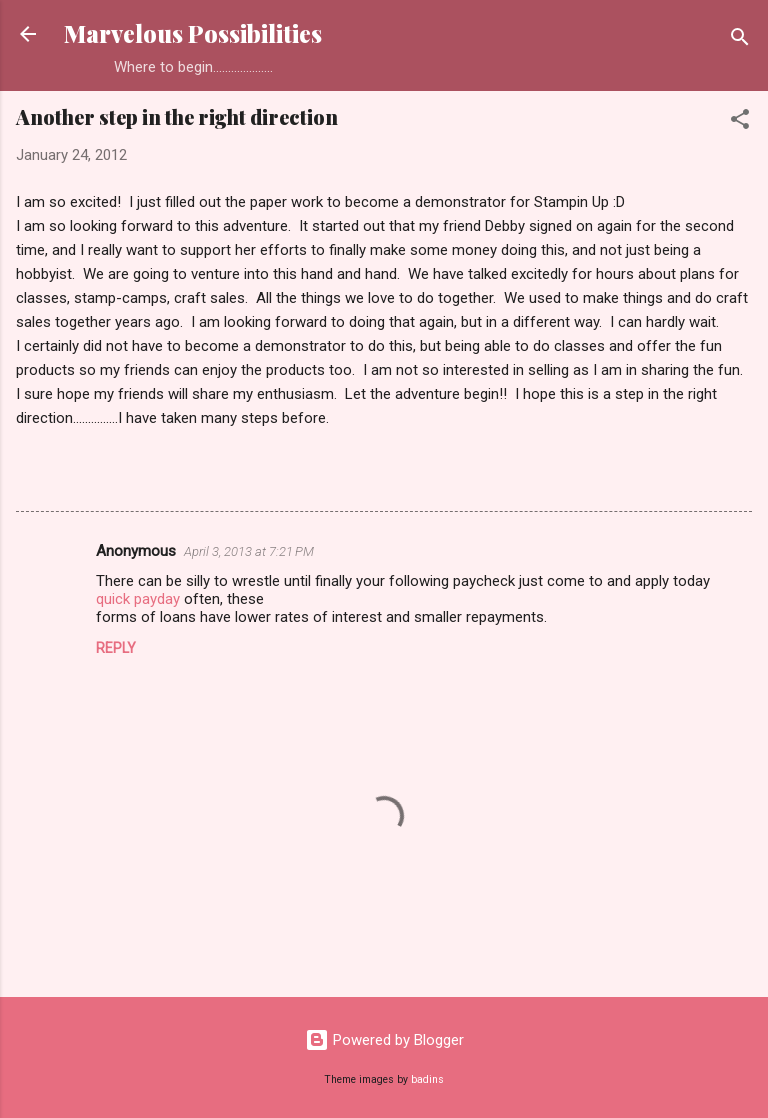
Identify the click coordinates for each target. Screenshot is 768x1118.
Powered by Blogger (384, 1040)
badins (427, 1079)
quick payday (138, 599)
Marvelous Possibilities (193, 33)
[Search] (740, 40)
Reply (116, 648)
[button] (740, 122)
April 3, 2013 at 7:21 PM (249, 551)
